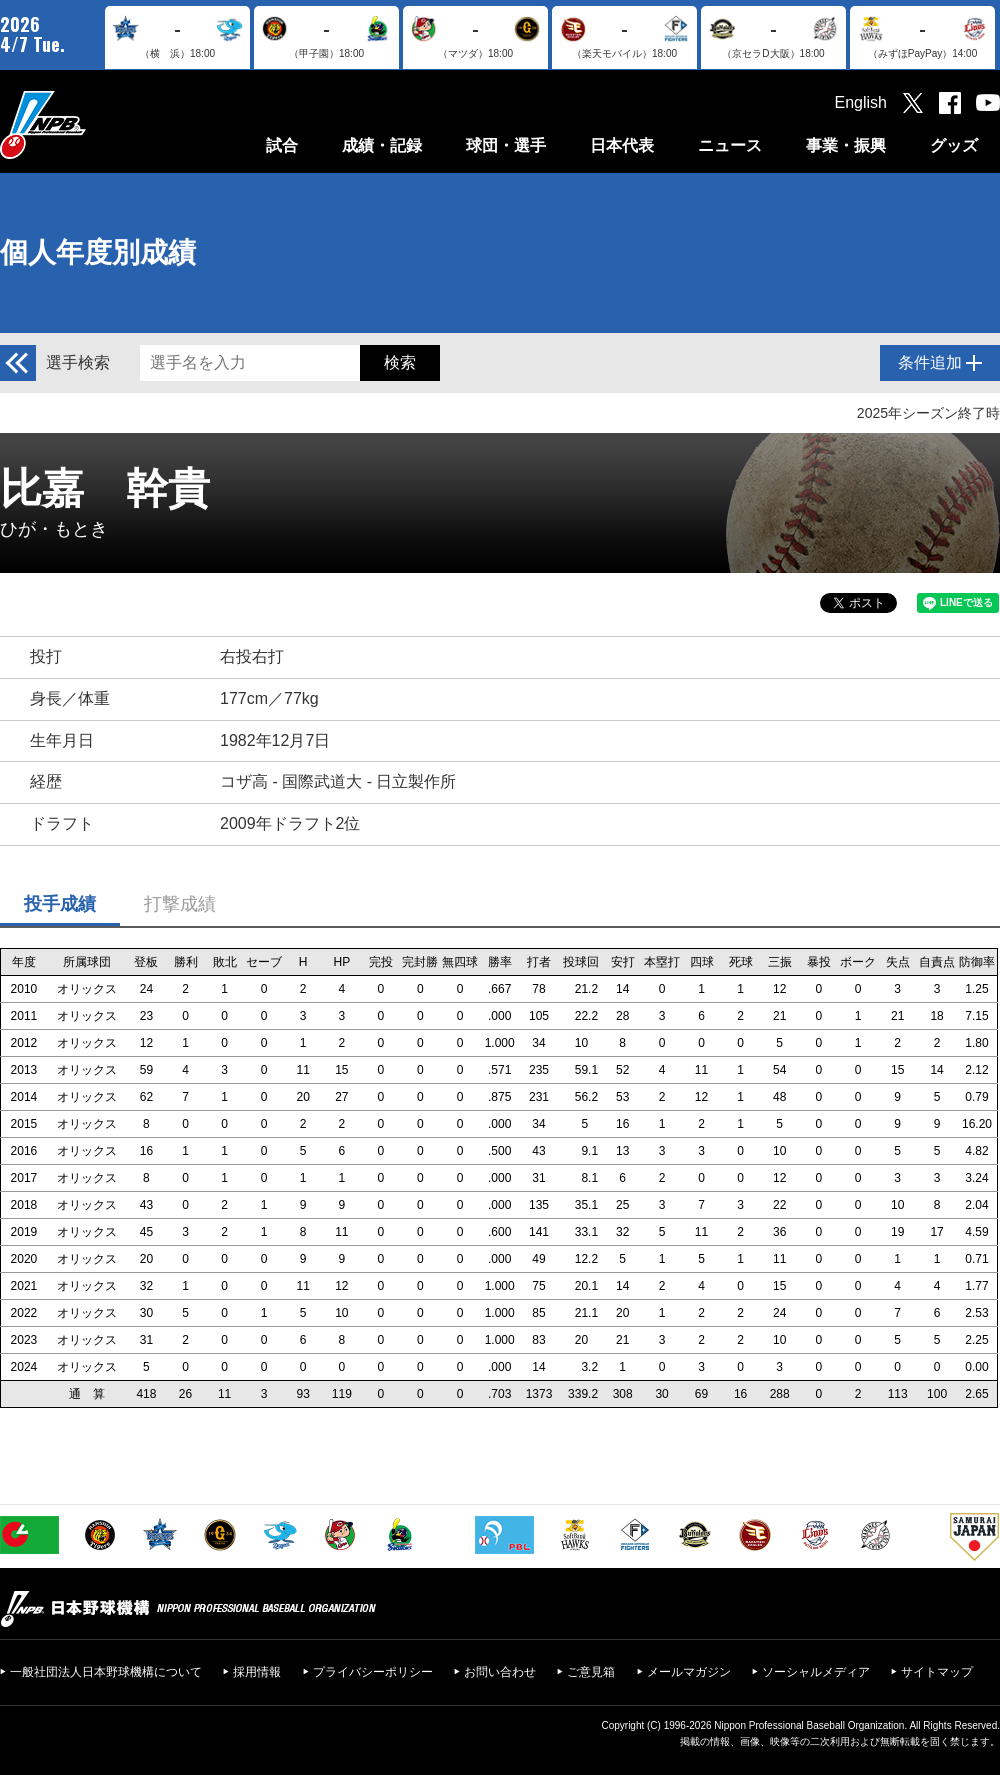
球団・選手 (506, 145)
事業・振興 (846, 145)
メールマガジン (689, 1672)
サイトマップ (937, 1672)
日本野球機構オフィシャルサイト (93, 124)
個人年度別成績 (98, 252)
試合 (282, 145)
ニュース (730, 145)
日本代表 (622, 145)
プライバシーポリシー (373, 1672)
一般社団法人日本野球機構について (106, 1672)
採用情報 (257, 1672)
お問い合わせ (500, 1672)
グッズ (954, 145)
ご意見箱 (591, 1672)
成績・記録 (382, 145)
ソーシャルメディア (816, 1672)
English (861, 102)
